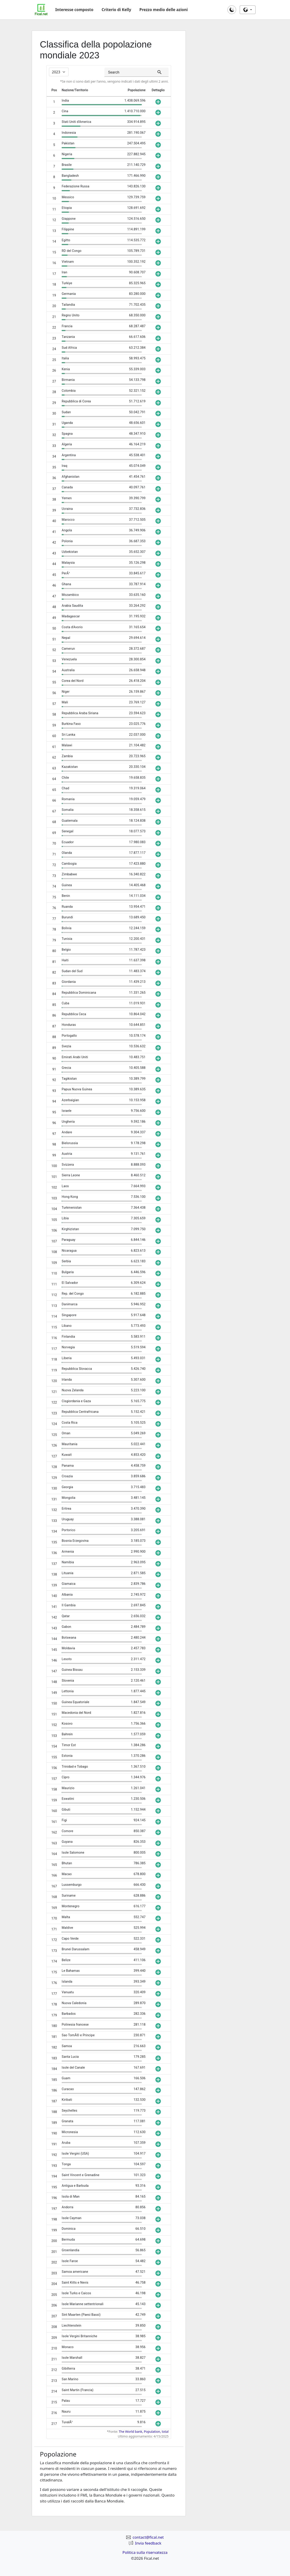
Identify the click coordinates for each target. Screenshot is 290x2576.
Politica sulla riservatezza (145, 2552)
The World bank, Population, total (144, 2431)
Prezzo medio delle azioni (163, 9)
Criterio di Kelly (116, 9)
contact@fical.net (145, 2537)
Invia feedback (145, 2543)
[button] (231, 9)
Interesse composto (74, 9)
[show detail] (158, 102)
